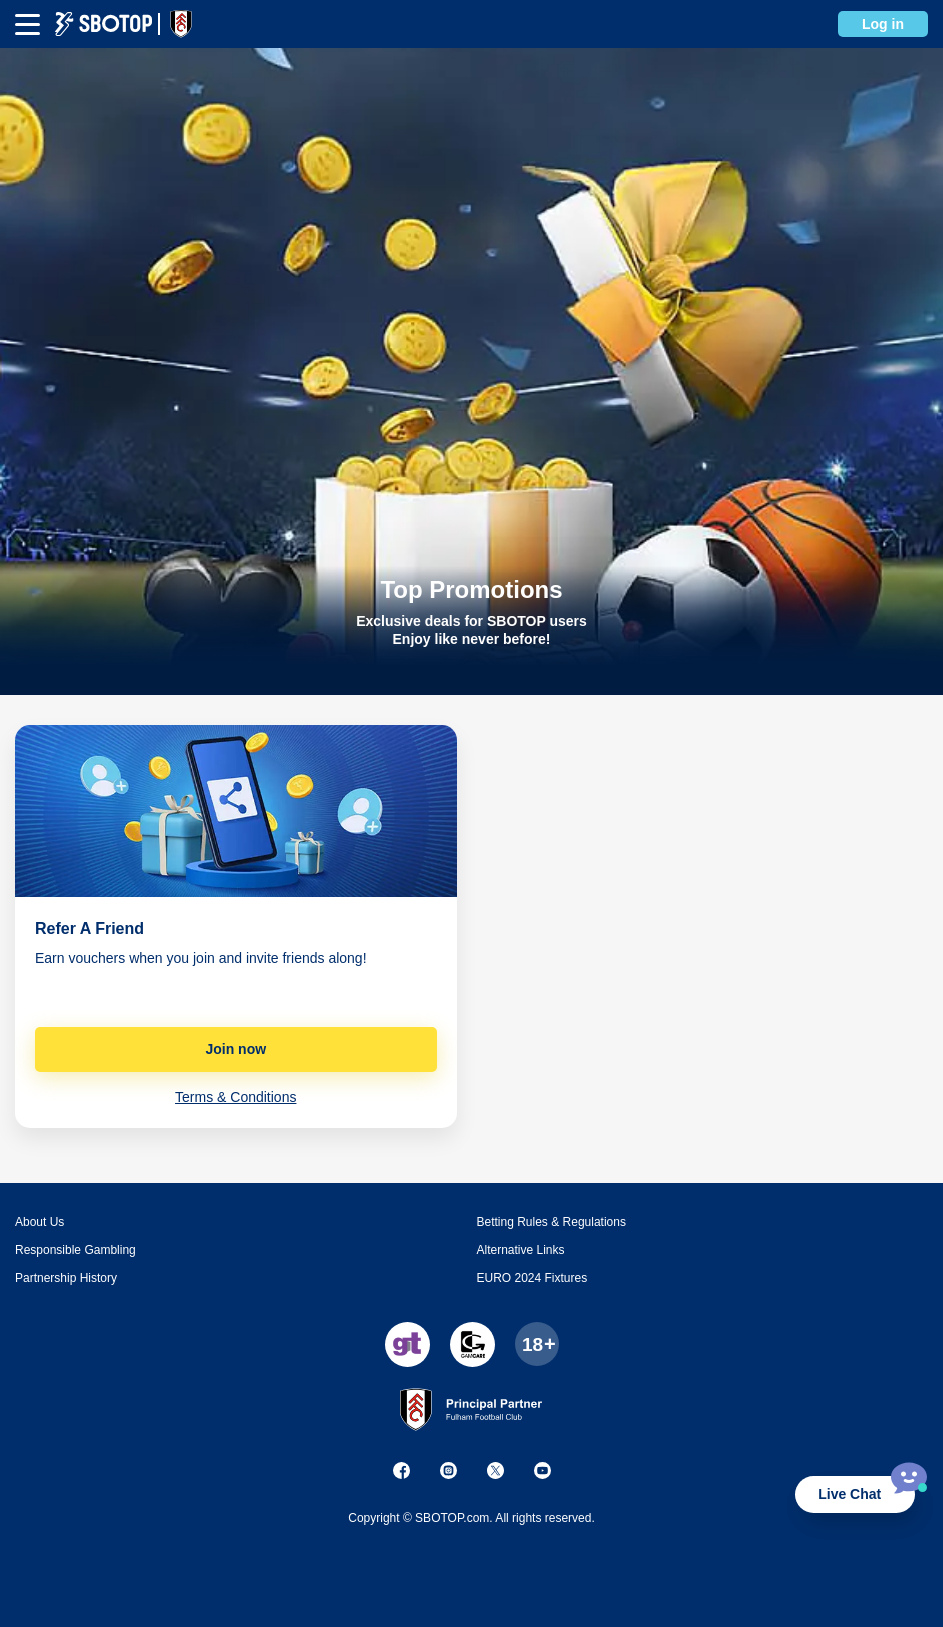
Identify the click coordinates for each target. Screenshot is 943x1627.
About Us (39, 1222)
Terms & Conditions (235, 1097)
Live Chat (849, 1494)
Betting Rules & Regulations (551, 1222)
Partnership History (66, 1278)
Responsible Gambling (75, 1250)
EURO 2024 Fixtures (532, 1278)
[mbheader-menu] (27, 24)
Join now (235, 1049)
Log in (883, 24)
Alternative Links (521, 1250)
